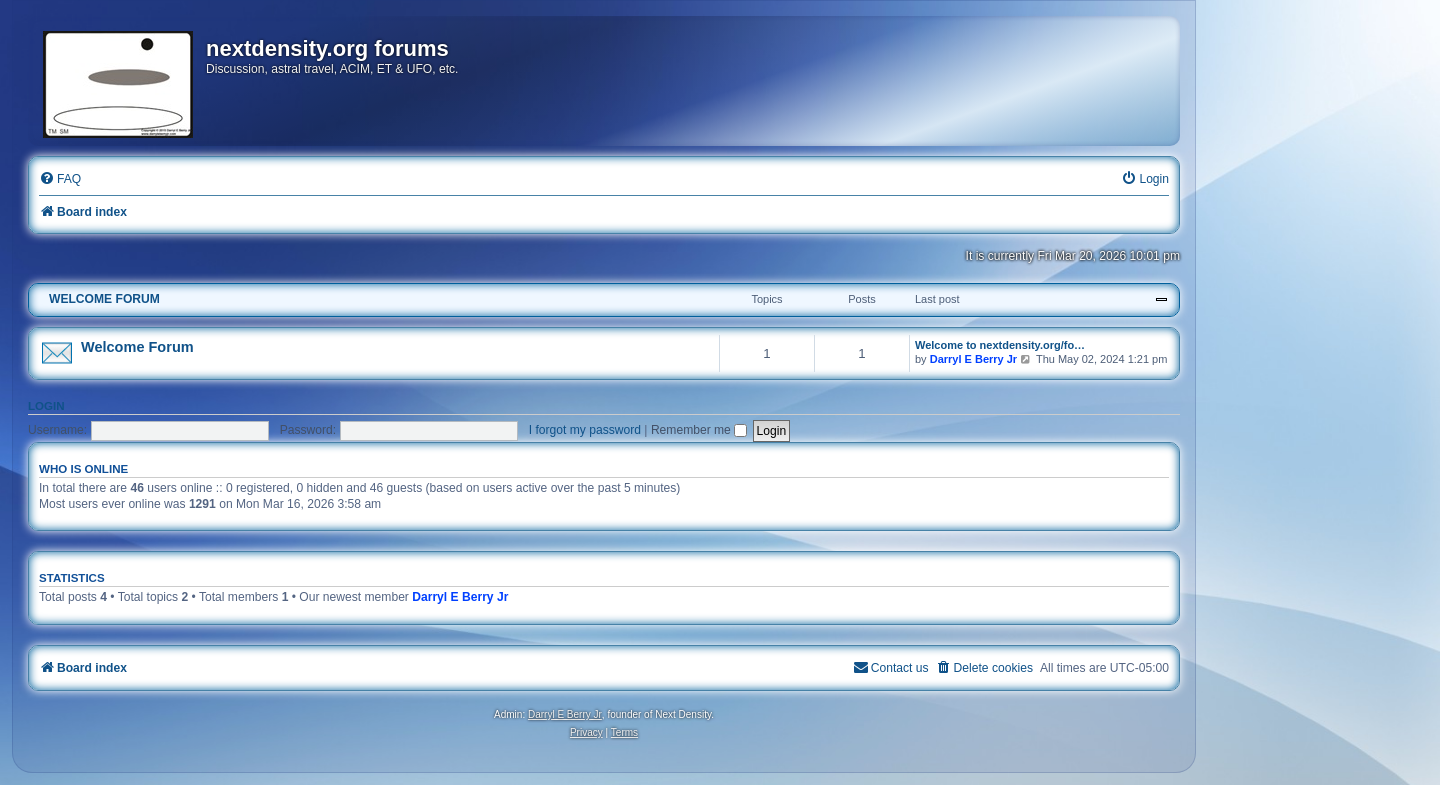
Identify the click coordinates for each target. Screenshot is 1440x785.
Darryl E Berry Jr (973, 359)
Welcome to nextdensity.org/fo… (1000, 345)
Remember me (699, 430)
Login (46, 406)
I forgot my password (585, 430)
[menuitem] (60, 179)
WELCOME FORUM (104, 299)
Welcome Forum (137, 347)
